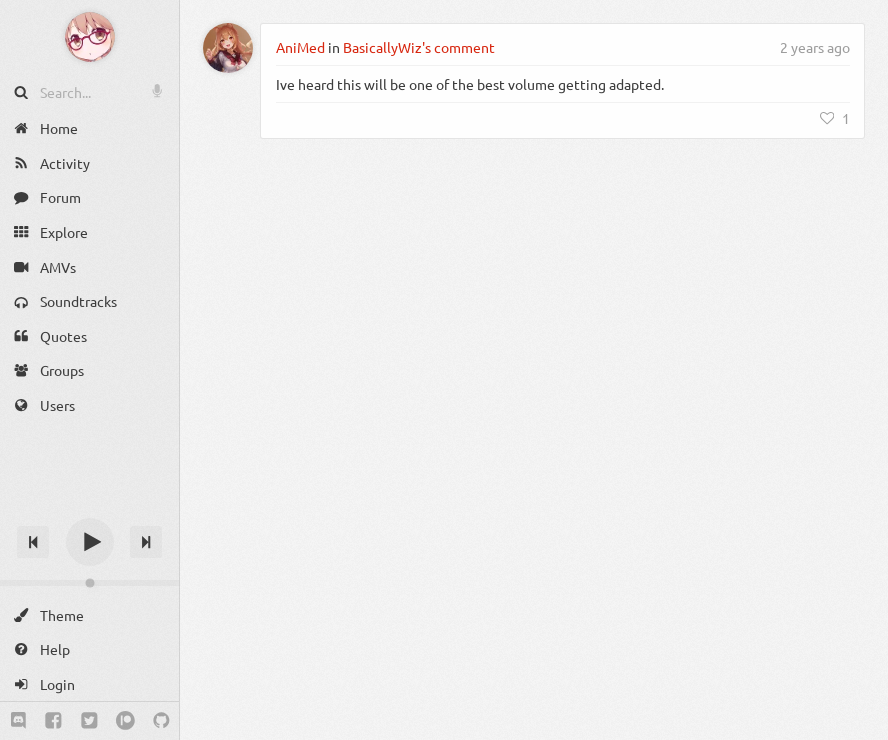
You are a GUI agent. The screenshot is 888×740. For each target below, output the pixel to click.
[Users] (89, 405)
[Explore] (89, 232)
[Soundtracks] (89, 301)
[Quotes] (89, 336)
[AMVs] (89, 266)
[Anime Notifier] (90, 37)
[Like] (835, 118)
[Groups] (89, 370)
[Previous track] (33, 542)
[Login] (89, 684)
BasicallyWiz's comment (419, 47)
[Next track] (146, 542)
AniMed (300, 47)
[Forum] (89, 197)
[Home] (89, 128)
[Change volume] (89, 583)
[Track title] (89, 506)
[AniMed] (228, 48)
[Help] (89, 649)
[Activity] (89, 163)
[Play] (90, 542)
